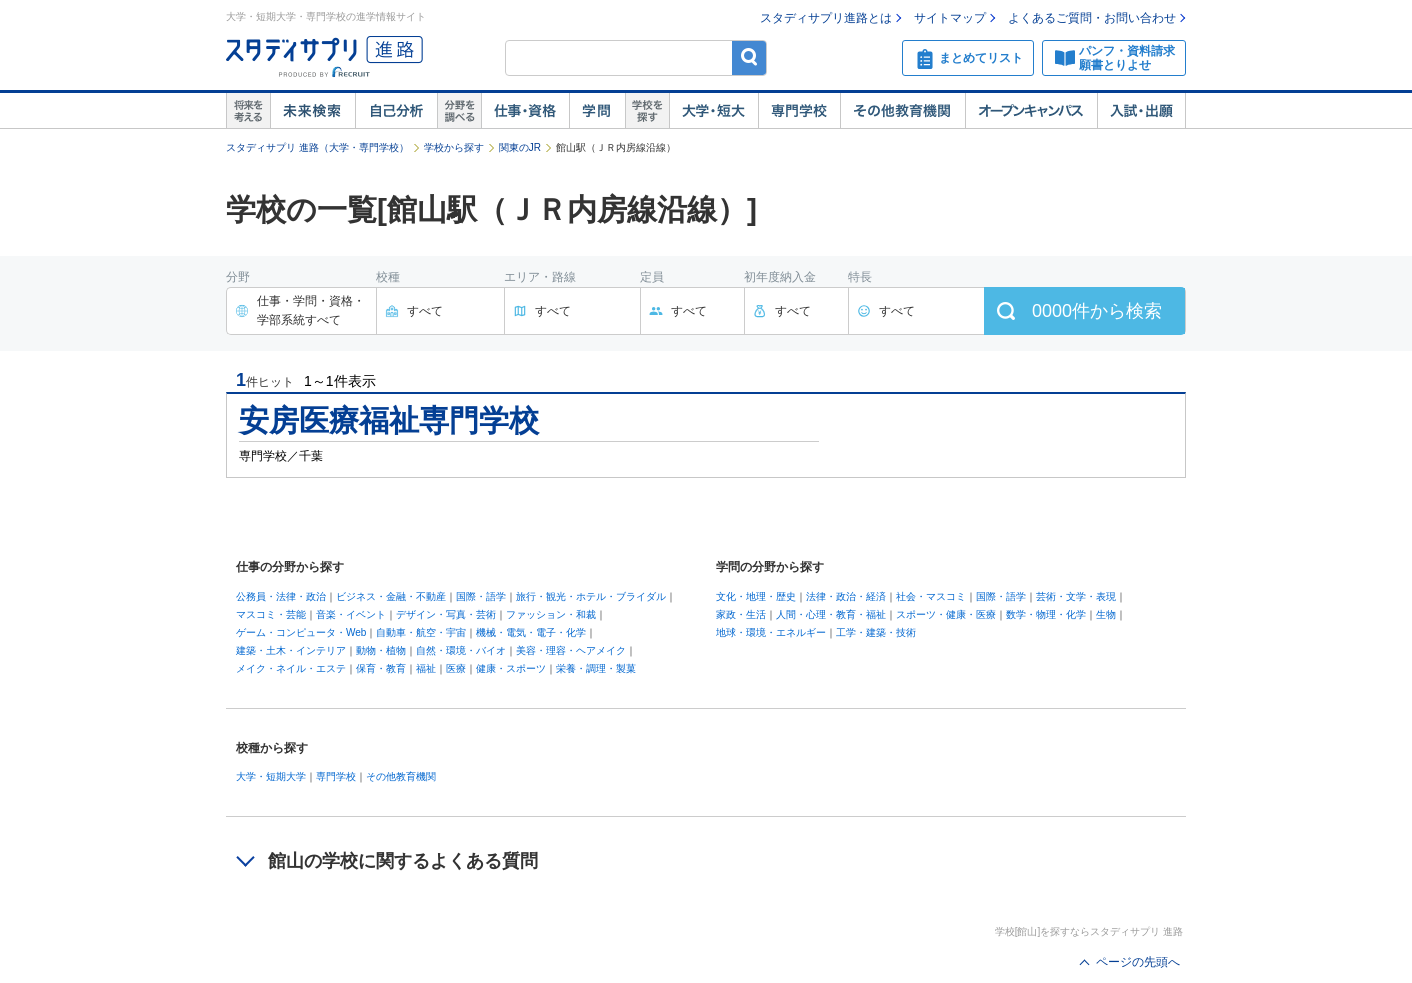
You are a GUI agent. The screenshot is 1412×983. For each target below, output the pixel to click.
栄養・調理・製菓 (596, 668)
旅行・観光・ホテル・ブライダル (591, 596)
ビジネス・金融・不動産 (391, 596)
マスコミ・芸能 (271, 614)
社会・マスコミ (931, 596)
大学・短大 (713, 111)
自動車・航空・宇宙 (421, 632)
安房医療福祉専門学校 (389, 420)
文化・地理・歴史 (756, 596)
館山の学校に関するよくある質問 (403, 861)
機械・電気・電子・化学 (531, 632)
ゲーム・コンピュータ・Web (301, 632)
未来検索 (312, 111)
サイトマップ (950, 18)
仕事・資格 (525, 111)
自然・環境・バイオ (461, 650)
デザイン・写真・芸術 (446, 614)
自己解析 (396, 111)
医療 (456, 668)
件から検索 (1097, 311)
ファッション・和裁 (551, 614)
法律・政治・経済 (846, 596)
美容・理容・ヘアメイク (571, 650)
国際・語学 (481, 596)
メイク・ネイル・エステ (291, 668)
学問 (597, 111)
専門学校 (799, 111)
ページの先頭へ (1138, 962)
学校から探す (454, 147)
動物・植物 (381, 650)
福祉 (426, 668)
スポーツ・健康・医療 (946, 614)
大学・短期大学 (271, 776)
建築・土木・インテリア (291, 650)
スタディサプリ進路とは (826, 18)
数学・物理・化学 (1046, 614)
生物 (1106, 614)
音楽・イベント (351, 614)
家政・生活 (741, 614)
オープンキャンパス (1031, 111)
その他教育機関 (902, 111)
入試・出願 (1141, 111)
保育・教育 (381, 668)
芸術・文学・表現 (1076, 596)
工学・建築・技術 (876, 632)
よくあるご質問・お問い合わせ (1092, 18)
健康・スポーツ (511, 668)
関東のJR (520, 147)
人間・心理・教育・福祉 (831, 614)
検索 (749, 57)
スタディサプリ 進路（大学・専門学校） (317, 147)
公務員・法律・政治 (281, 596)
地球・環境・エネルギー (771, 632)
